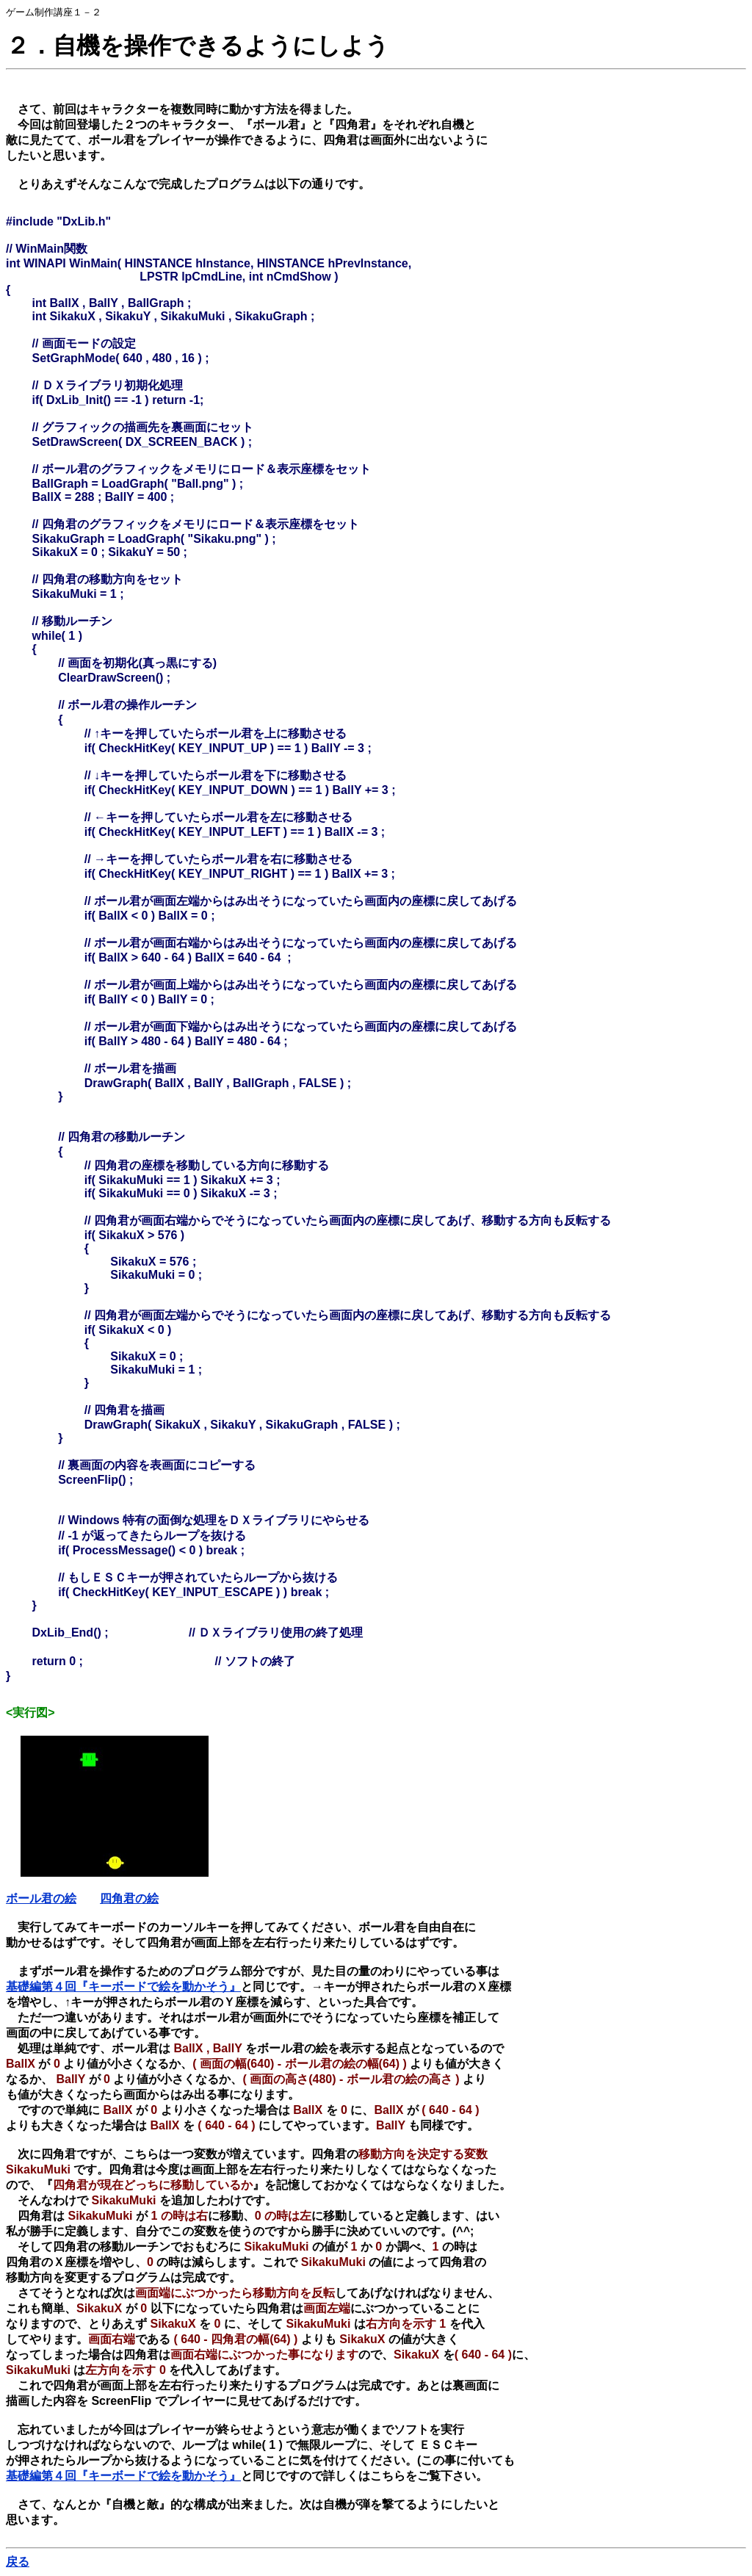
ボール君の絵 (41, 1898)
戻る (17, 2561)
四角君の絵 (129, 1898)
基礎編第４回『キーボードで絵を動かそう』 (123, 1986)
